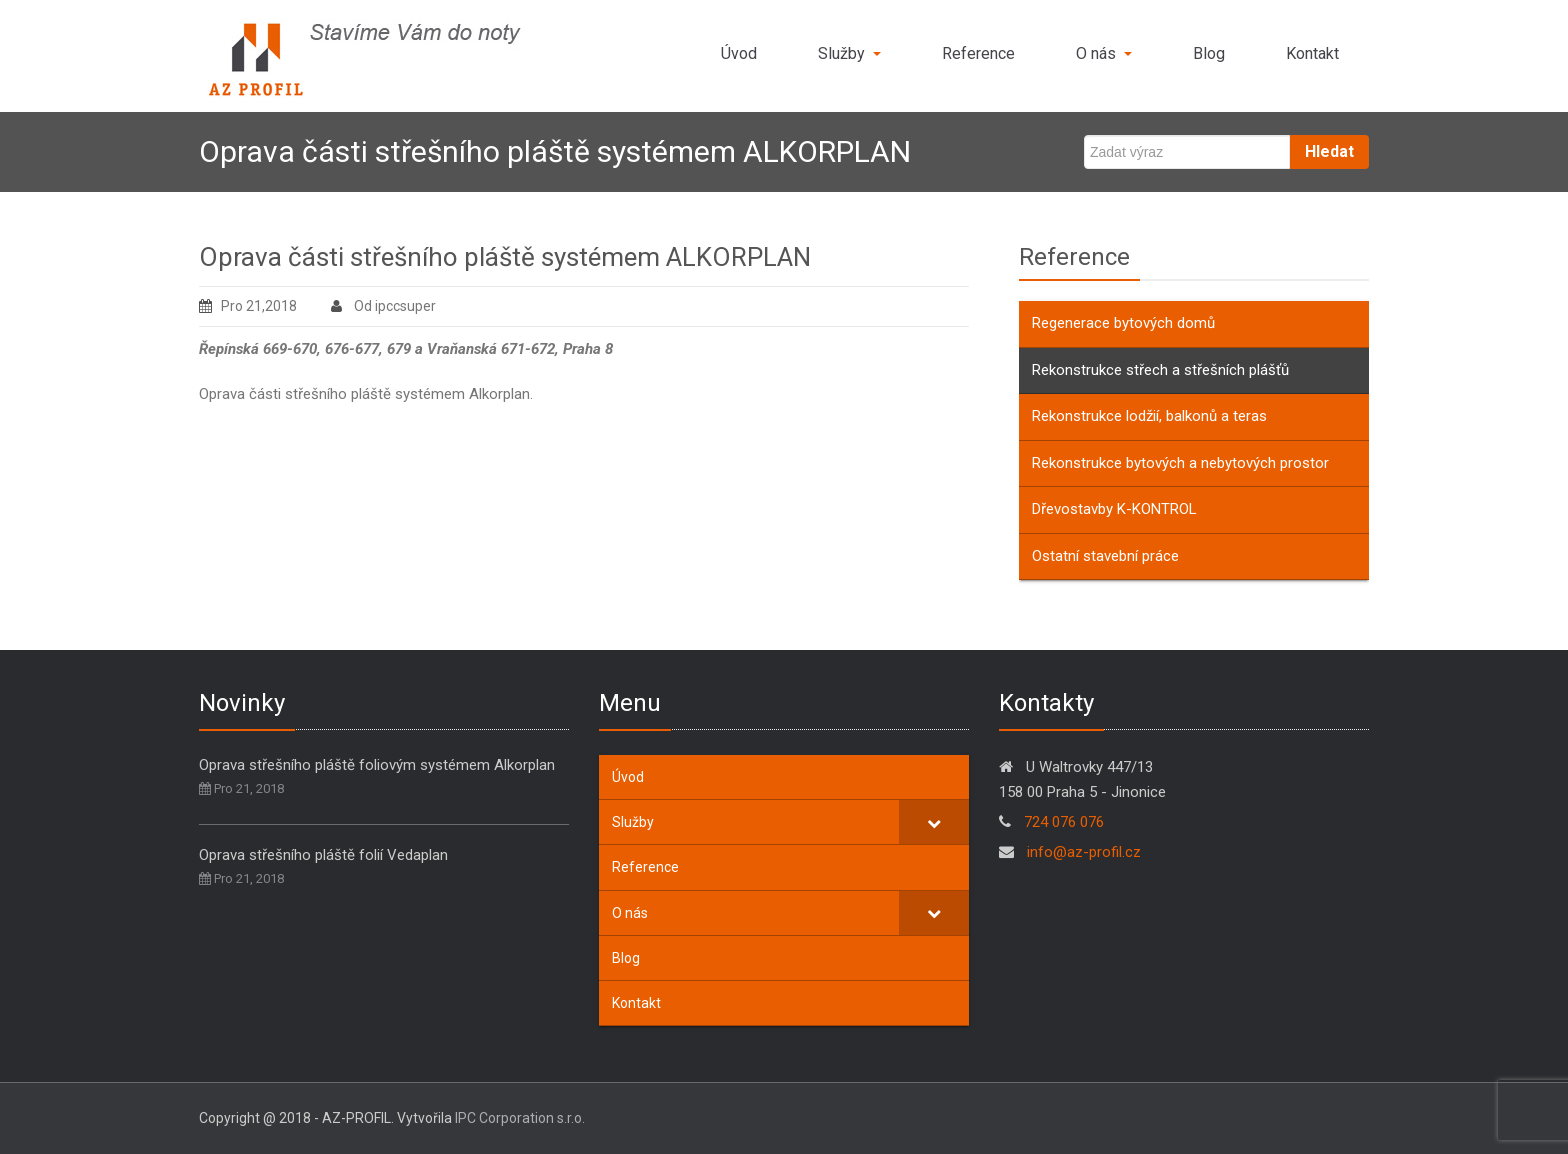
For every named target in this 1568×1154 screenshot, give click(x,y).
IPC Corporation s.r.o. (520, 1118)
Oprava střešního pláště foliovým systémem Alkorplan (377, 765)
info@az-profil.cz (1082, 852)
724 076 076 (1064, 822)
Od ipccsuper (383, 306)
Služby (849, 53)
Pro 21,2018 (248, 306)
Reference (978, 53)
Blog (1209, 53)
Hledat (1329, 151)
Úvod (739, 53)
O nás (1104, 53)
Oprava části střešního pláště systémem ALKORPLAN (505, 257)
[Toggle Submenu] (934, 822)
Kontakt (1312, 53)
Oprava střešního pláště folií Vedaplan (323, 855)
